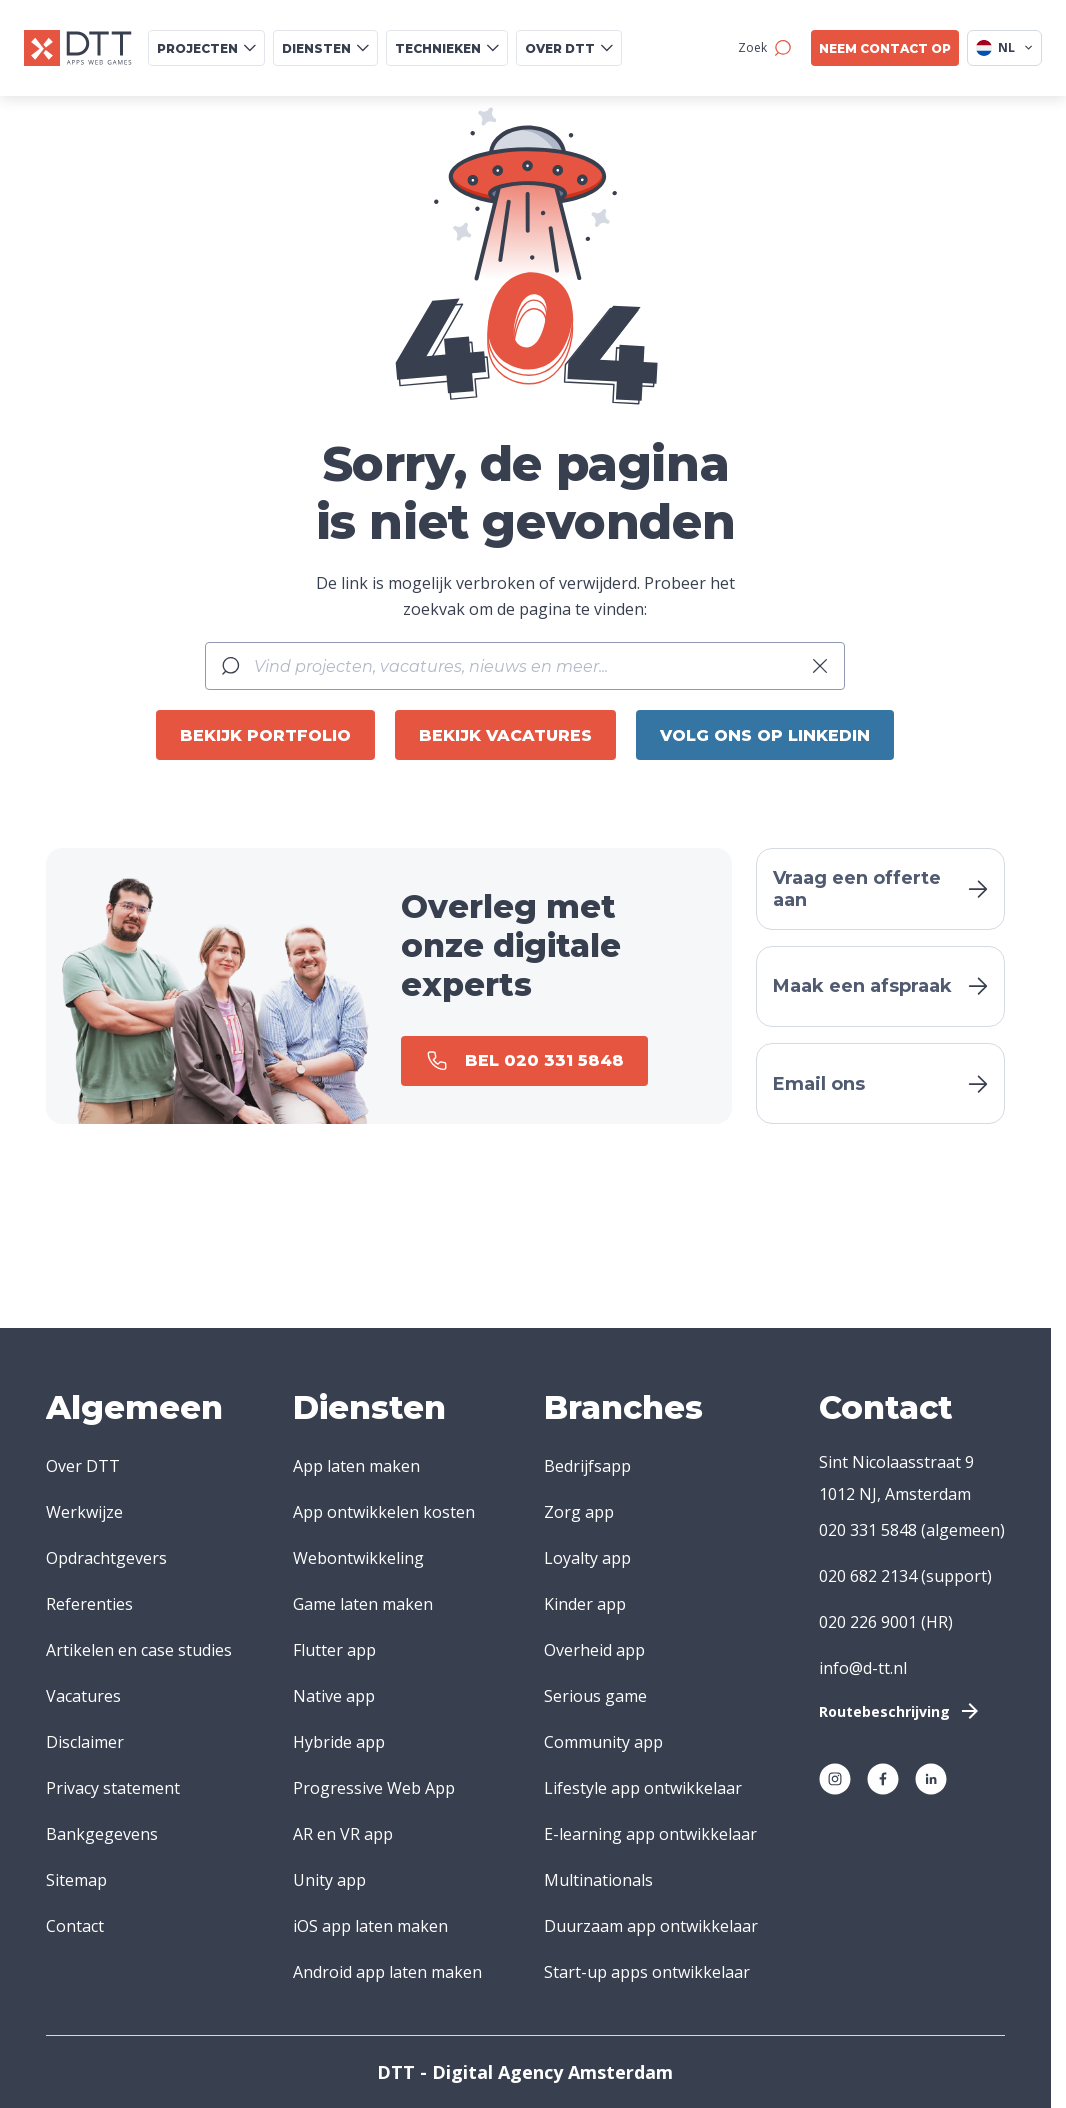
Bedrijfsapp (587, 1466)
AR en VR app (343, 1834)
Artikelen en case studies (139, 1650)
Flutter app (334, 1650)
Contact (75, 1926)
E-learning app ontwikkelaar (650, 1834)
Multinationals (598, 1880)
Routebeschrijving (900, 1711)
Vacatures (83, 1696)
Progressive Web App (374, 1788)
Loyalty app (587, 1558)
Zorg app (579, 1512)
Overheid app (594, 1650)
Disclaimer (85, 1742)
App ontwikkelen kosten (384, 1512)
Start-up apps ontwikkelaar (647, 1972)
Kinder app (585, 1604)
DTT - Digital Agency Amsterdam (525, 2072)
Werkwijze (84, 1512)
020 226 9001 (868, 1622)
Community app (603, 1742)
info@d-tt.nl (863, 1668)
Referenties (89, 1604)
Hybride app (339, 1742)
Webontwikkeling (358, 1558)
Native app (334, 1696)
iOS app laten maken (370, 1926)
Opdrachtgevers (106, 1558)
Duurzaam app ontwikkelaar (651, 1926)
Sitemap (76, 1880)
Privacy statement (113, 1788)
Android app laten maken (387, 1972)
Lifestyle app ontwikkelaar (643, 1788)
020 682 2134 (868, 1576)
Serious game (595, 1696)
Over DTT (83, 1466)
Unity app (329, 1880)
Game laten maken (363, 1604)
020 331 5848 (868, 1530)
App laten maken (356, 1466)
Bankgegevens (102, 1834)
